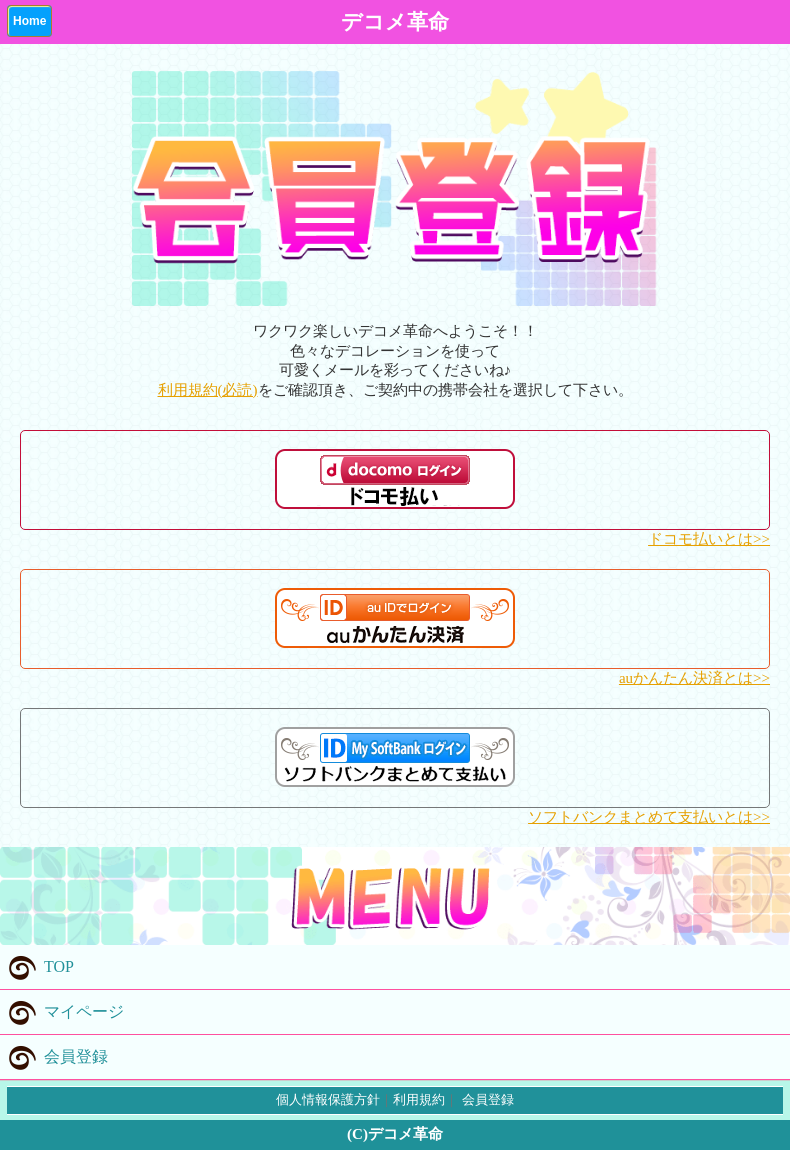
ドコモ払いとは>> (709, 539)
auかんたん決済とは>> (694, 678)
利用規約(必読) (208, 390)
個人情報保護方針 (328, 1099)
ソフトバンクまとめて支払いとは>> (649, 817)
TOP (37, 967)
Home (29, 21)
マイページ (62, 1012)
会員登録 (54, 1057)
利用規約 (419, 1099)
